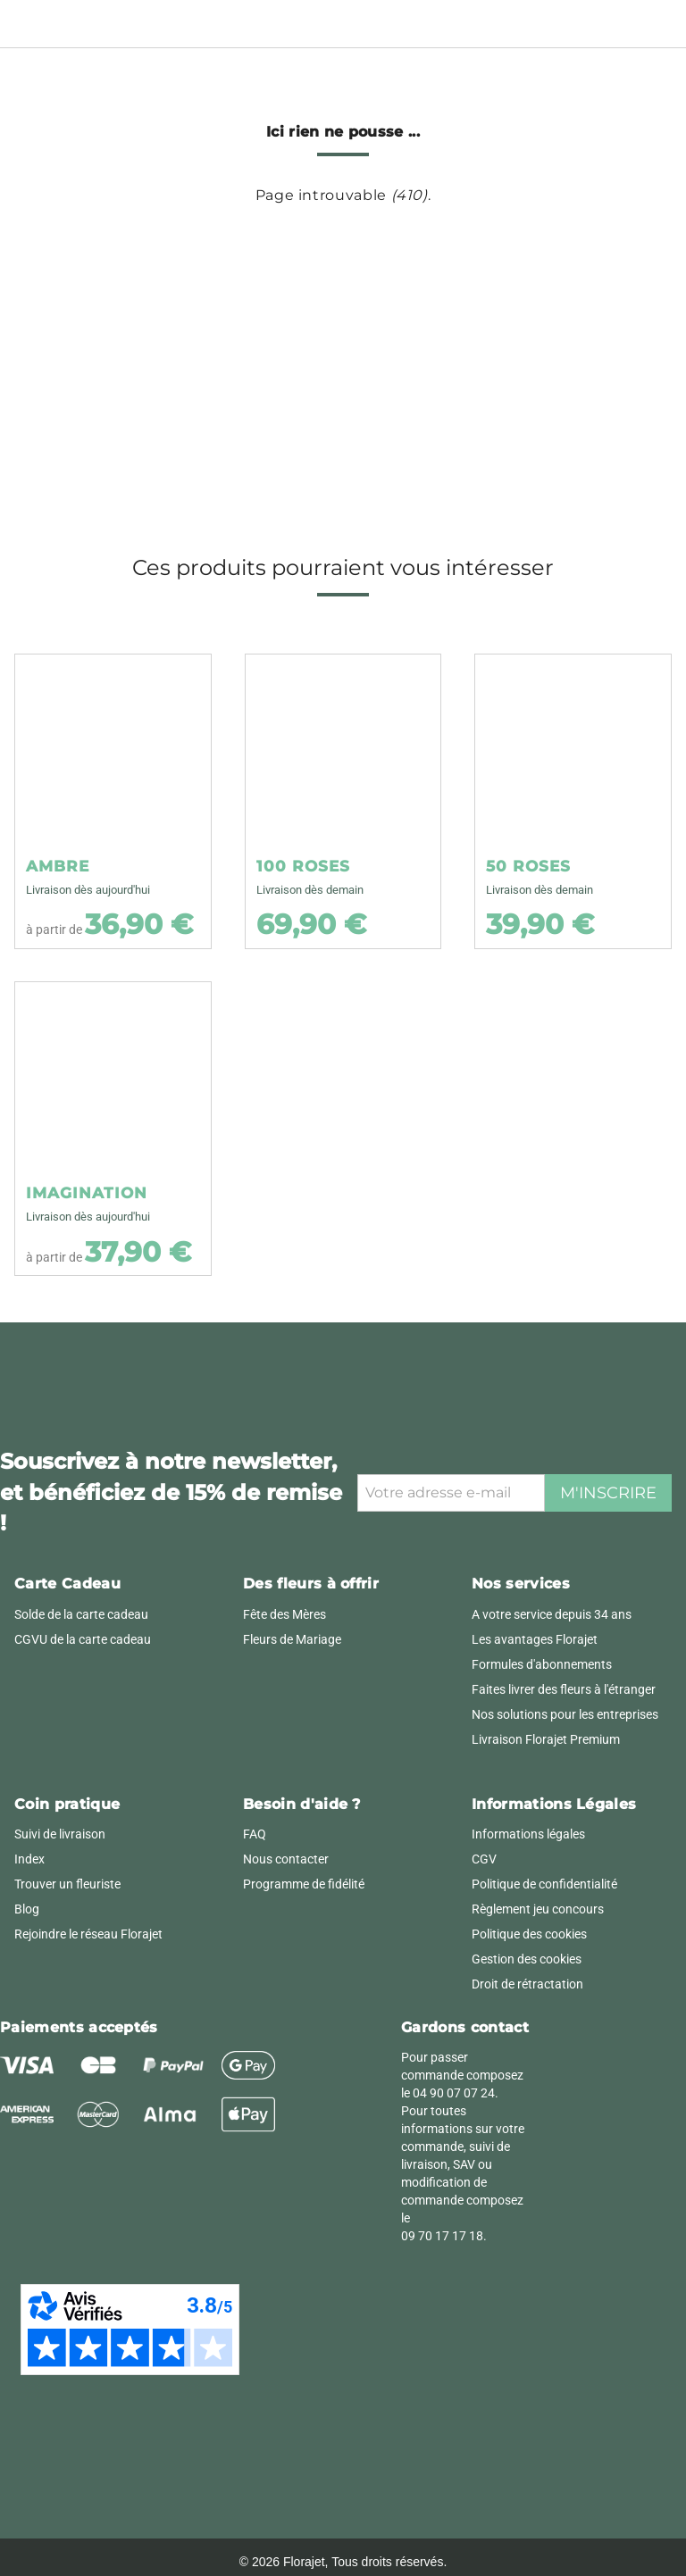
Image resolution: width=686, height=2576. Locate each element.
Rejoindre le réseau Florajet (88, 1934)
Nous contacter (286, 1859)
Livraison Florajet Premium (546, 1739)
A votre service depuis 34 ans (552, 1614)
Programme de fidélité (303, 1884)
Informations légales (528, 1834)
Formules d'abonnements (542, 1664)
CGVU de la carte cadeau (82, 1639)
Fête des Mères (284, 1614)
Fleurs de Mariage (292, 1639)
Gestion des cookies (526, 1959)
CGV (484, 1859)
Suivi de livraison (59, 1834)
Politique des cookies (529, 1934)
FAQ (254, 1834)
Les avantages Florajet (535, 1639)
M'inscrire (608, 1493)
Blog (26, 1909)
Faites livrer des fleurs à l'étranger (564, 1689)
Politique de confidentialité (544, 1884)
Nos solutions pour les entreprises (565, 1714)
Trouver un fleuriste (67, 1884)
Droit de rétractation (527, 1984)
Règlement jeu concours (538, 1909)
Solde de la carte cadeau (81, 1614)
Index (29, 1859)
